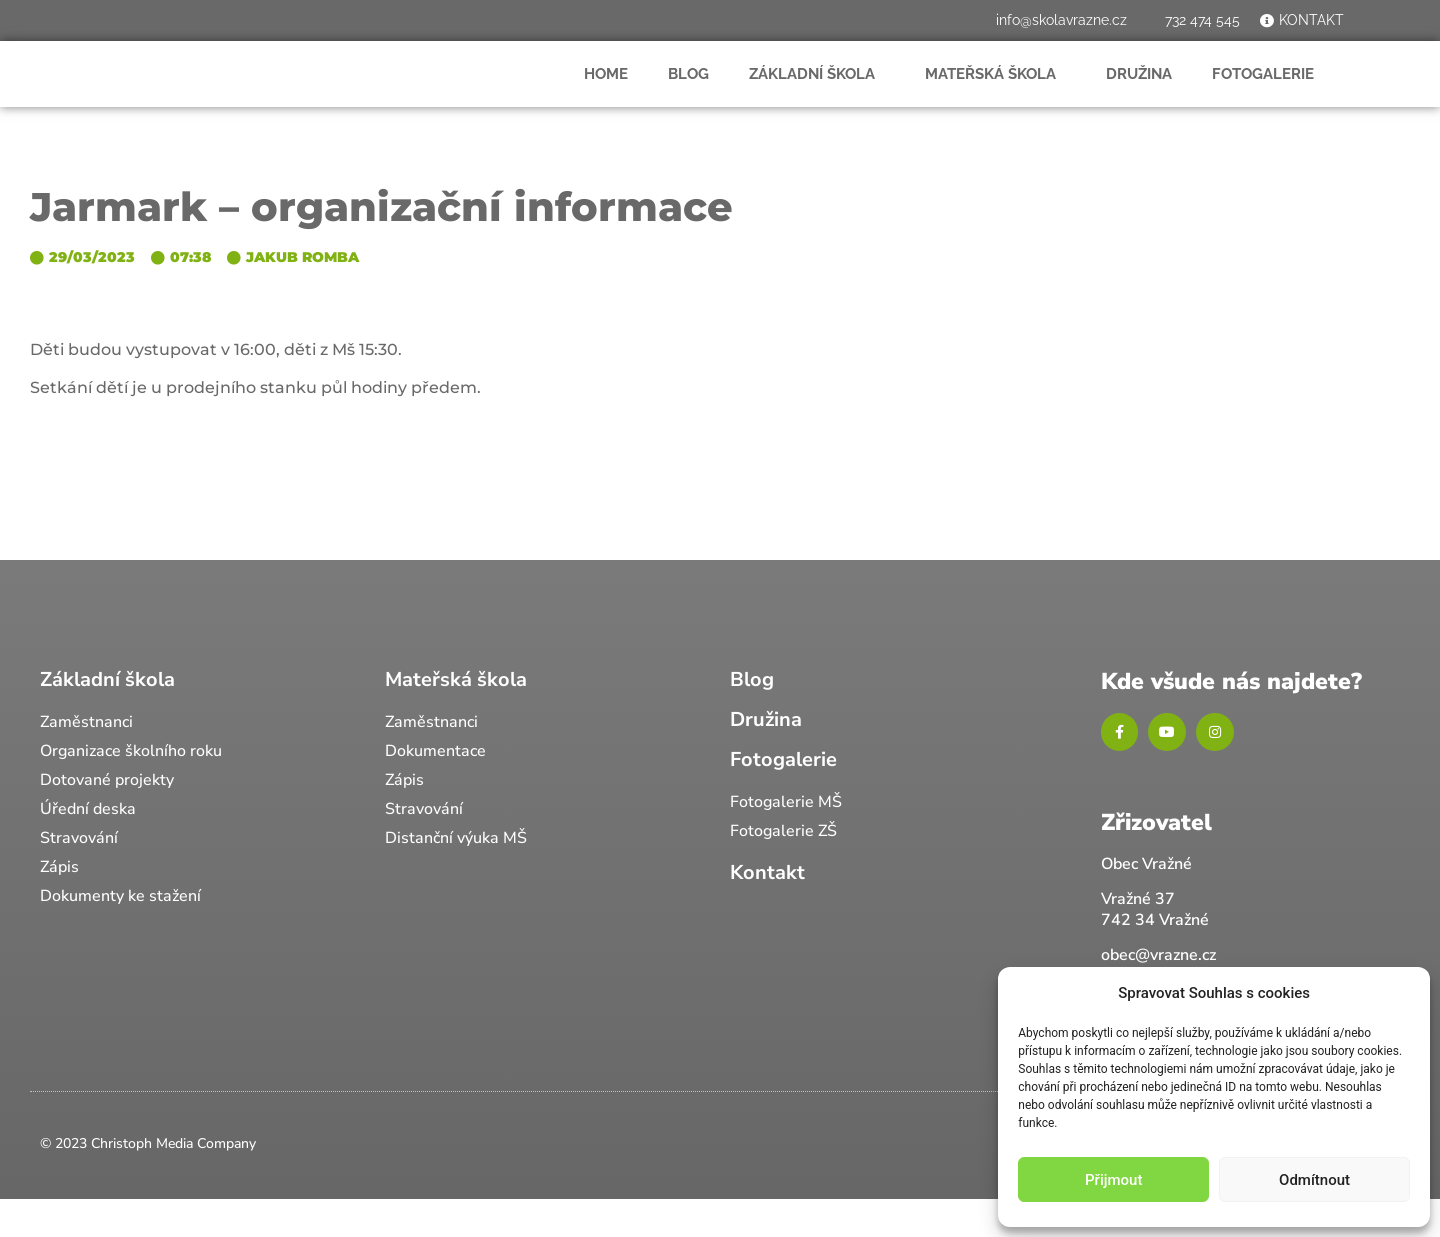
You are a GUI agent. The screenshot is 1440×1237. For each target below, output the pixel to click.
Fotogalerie (1268, 92)
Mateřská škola (995, 92)
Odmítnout (1314, 1180)
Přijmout (1113, 1180)
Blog (688, 92)
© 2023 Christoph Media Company (148, 1180)
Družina (1139, 92)
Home (606, 92)
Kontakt (767, 908)
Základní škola (817, 92)
